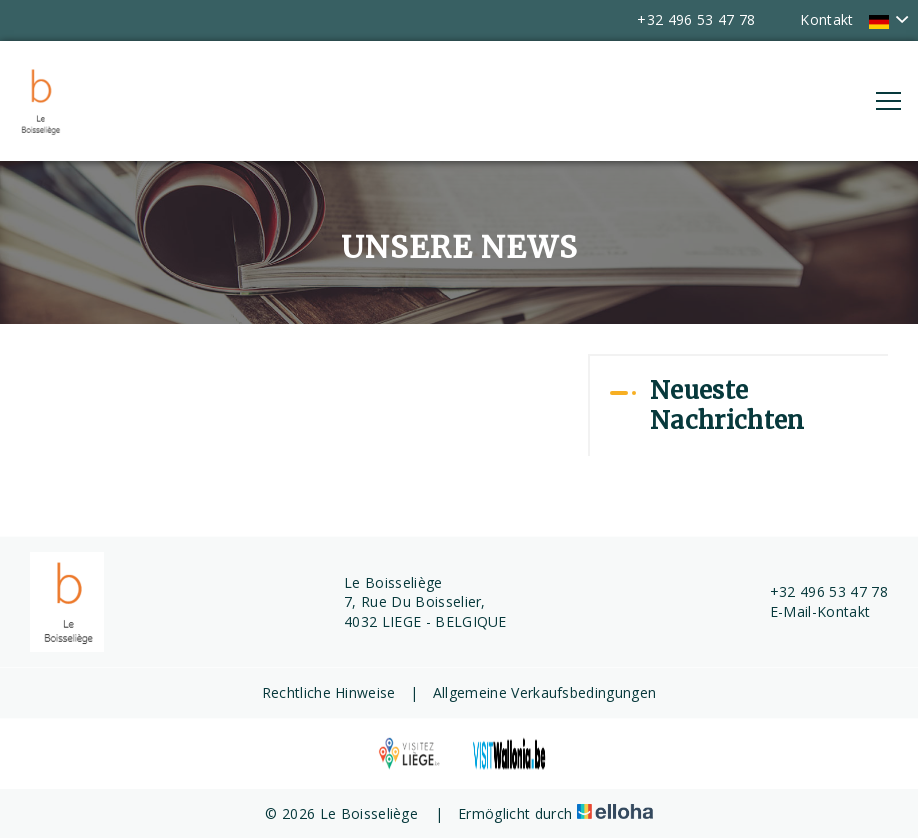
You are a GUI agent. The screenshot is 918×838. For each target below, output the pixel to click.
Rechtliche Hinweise (329, 692)
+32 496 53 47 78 (817, 591)
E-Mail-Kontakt (808, 611)
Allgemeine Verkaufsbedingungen (545, 692)
